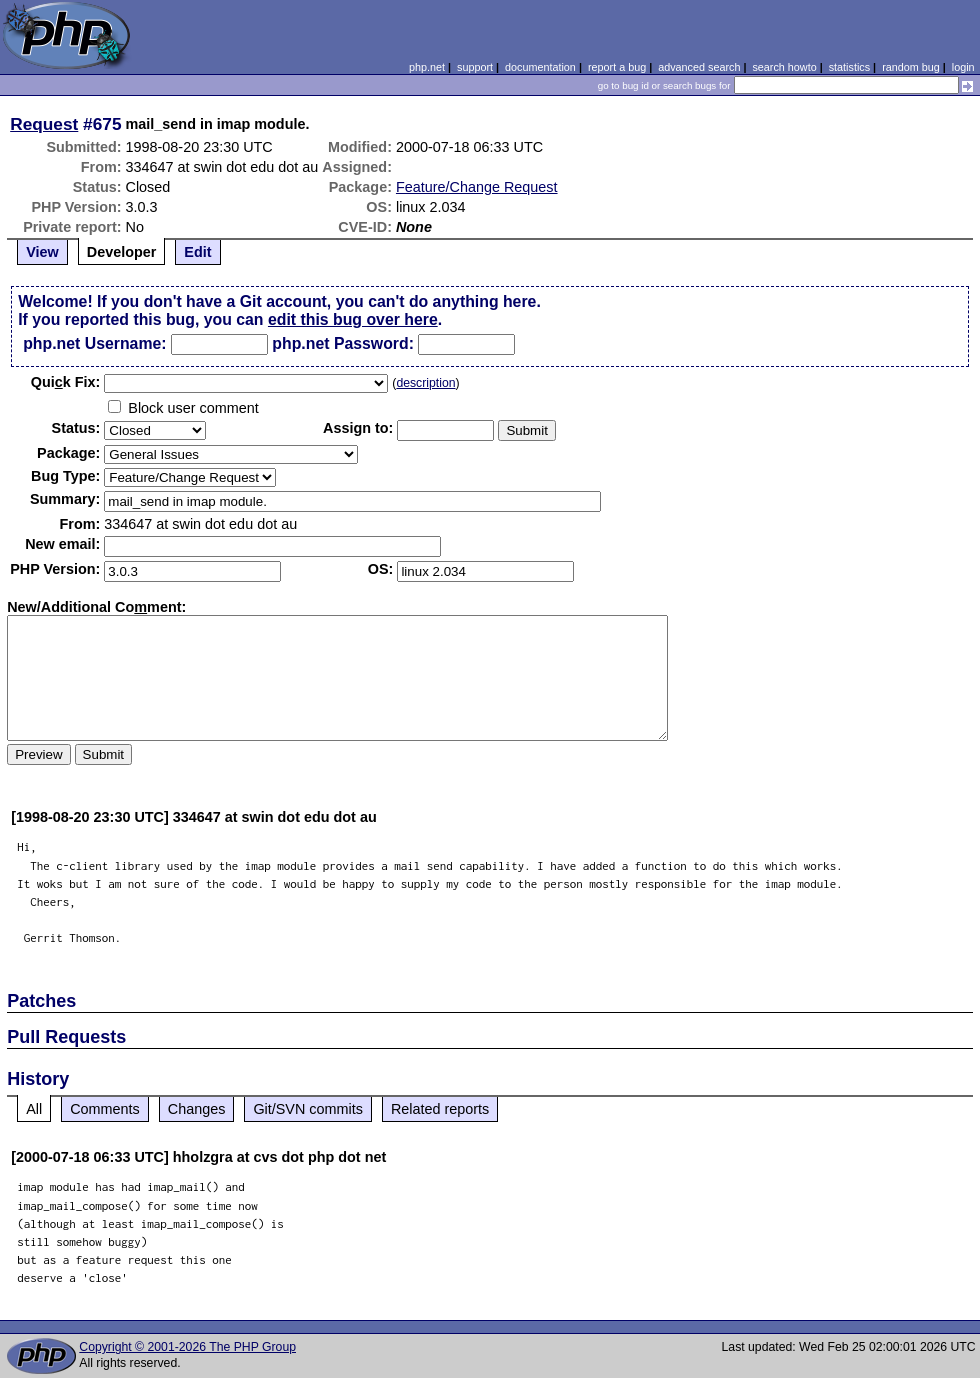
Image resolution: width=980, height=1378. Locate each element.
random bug (911, 67)
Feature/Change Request (477, 187)
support (475, 67)
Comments (105, 1109)
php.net (427, 67)
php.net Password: (343, 343)
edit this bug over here (353, 319)
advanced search (699, 67)
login (963, 67)
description (425, 383)
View (42, 252)
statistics (849, 67)
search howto (784, 67)
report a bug (617, 67)
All (34, 1109)
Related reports (440, 1109)
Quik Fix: (66, 382)
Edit (197, 252)
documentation (540, 67)
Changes (197, 1109)
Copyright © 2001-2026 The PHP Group (187, 1347)
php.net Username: (94, 343)
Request (44, 124)
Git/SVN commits (308, 1109)
